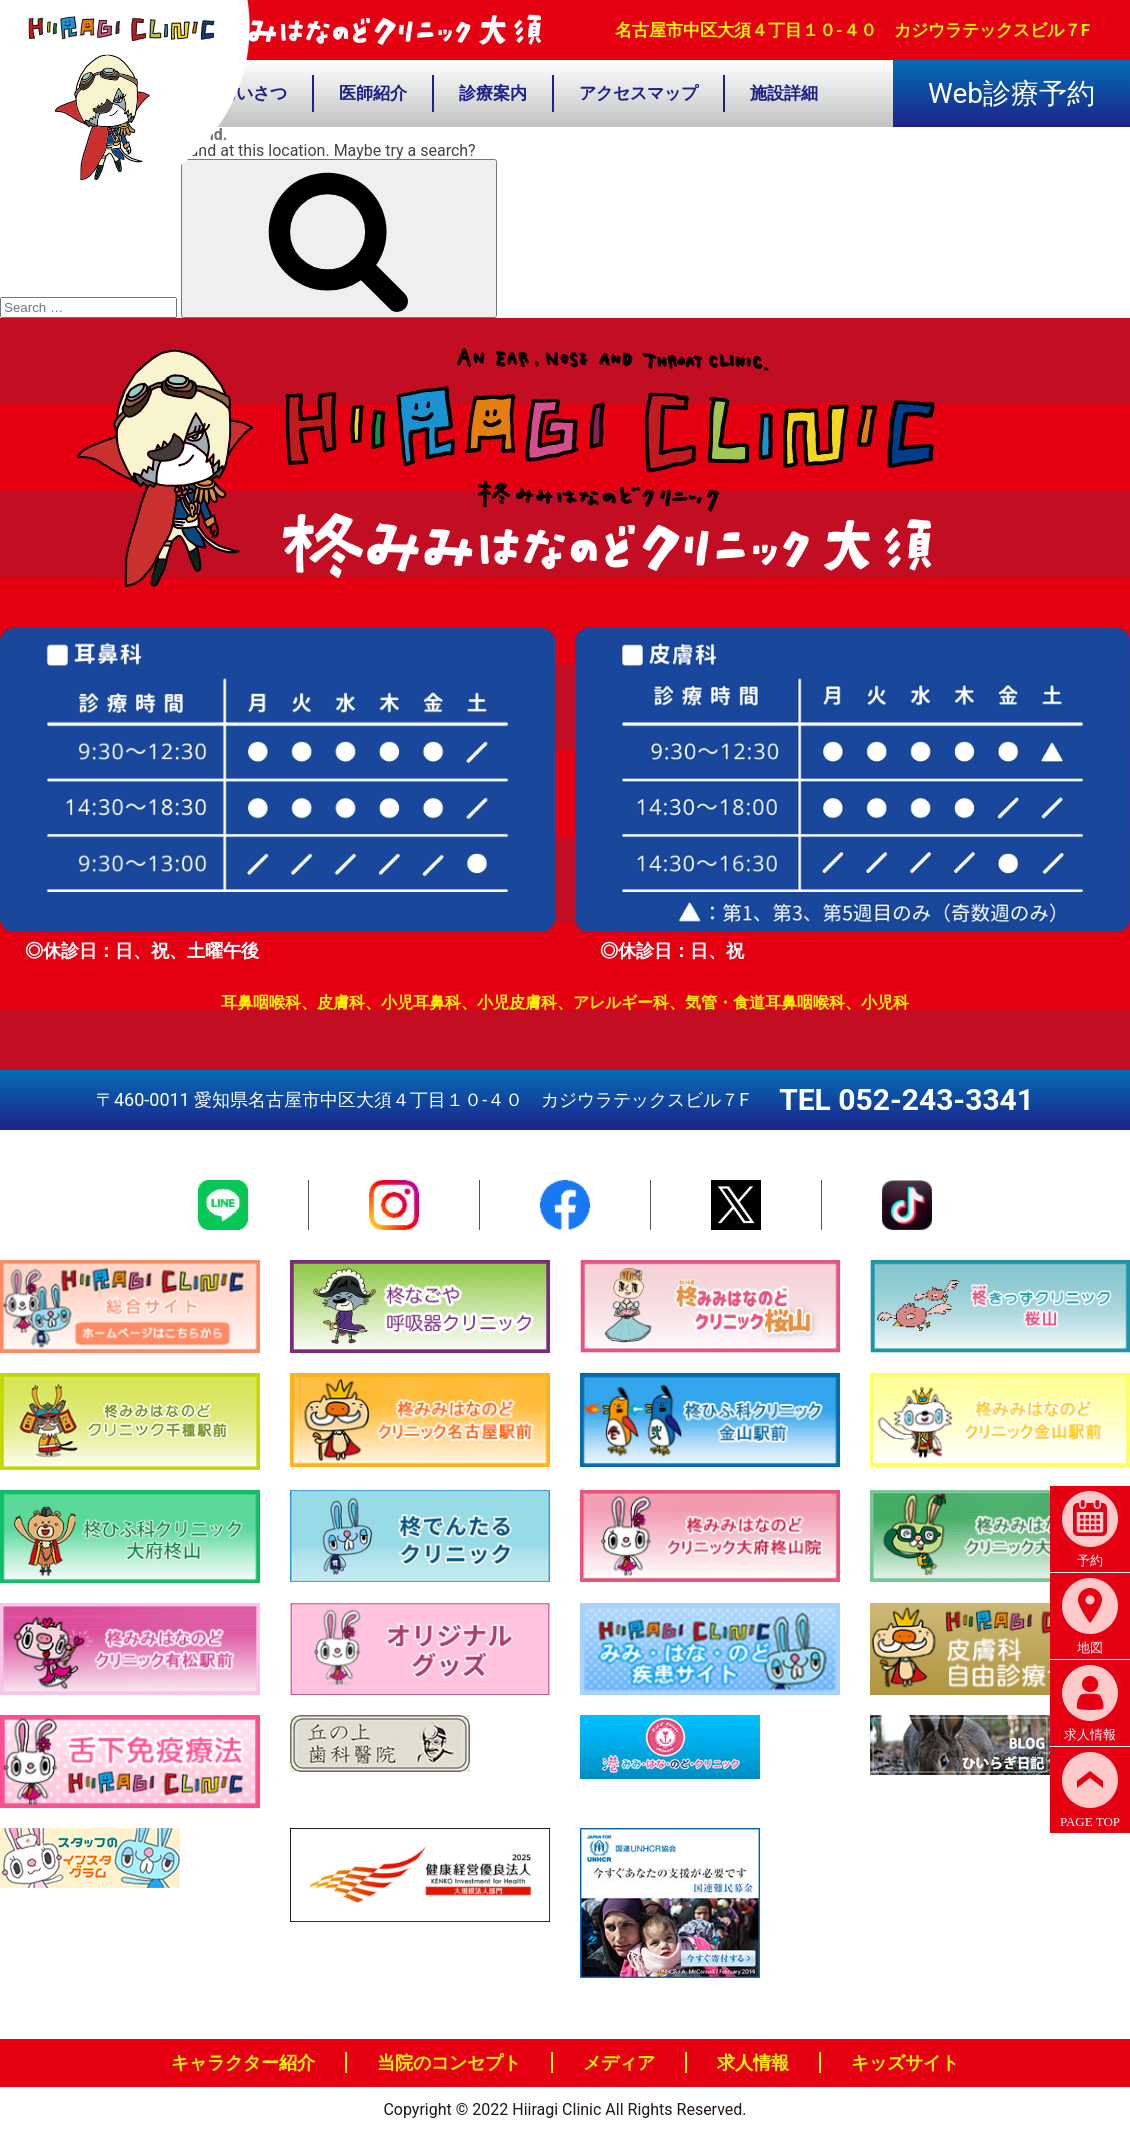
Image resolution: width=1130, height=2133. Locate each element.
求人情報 (753, 2062)
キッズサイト (905, 2062)
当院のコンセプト (449, 2062)
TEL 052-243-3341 (906, 1099)
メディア (619, 2062)
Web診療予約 (1011, 93)
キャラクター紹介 (243, 2062)
